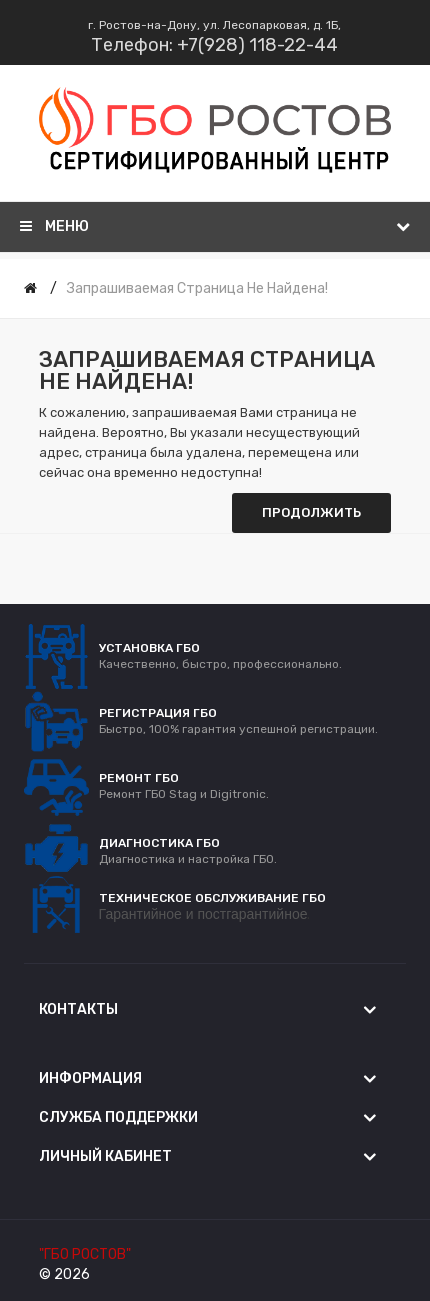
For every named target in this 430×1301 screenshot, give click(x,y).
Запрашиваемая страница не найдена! (197, 288)
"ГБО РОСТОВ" (85, 1254)
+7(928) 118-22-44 (257, 45)
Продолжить (311, 512)
